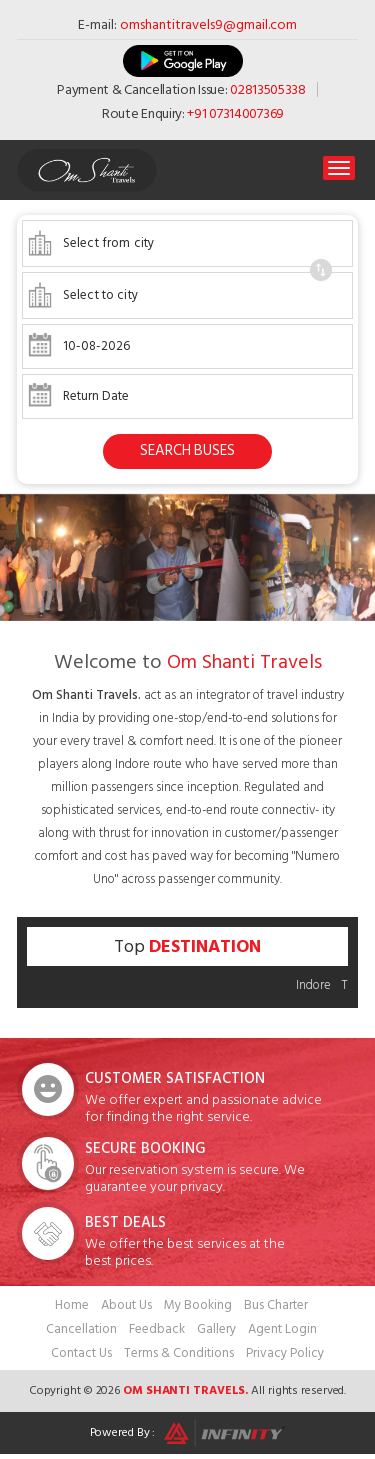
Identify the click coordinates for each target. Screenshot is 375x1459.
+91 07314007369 (235, 113)
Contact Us (81, 1353)
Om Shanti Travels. (185, 1390)
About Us (126, 1305)
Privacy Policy (285, 1353)
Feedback (157, 1329)
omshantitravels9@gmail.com (208, 24)
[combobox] (187, 243)
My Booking (198, 1305)
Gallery (216, 1329)
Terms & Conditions (179, 1353)
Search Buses (187, 450)
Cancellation (81, 1329)
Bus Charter (276, 1305)
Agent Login (282, 1329)
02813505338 (268, 89)
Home (72, 1305)
